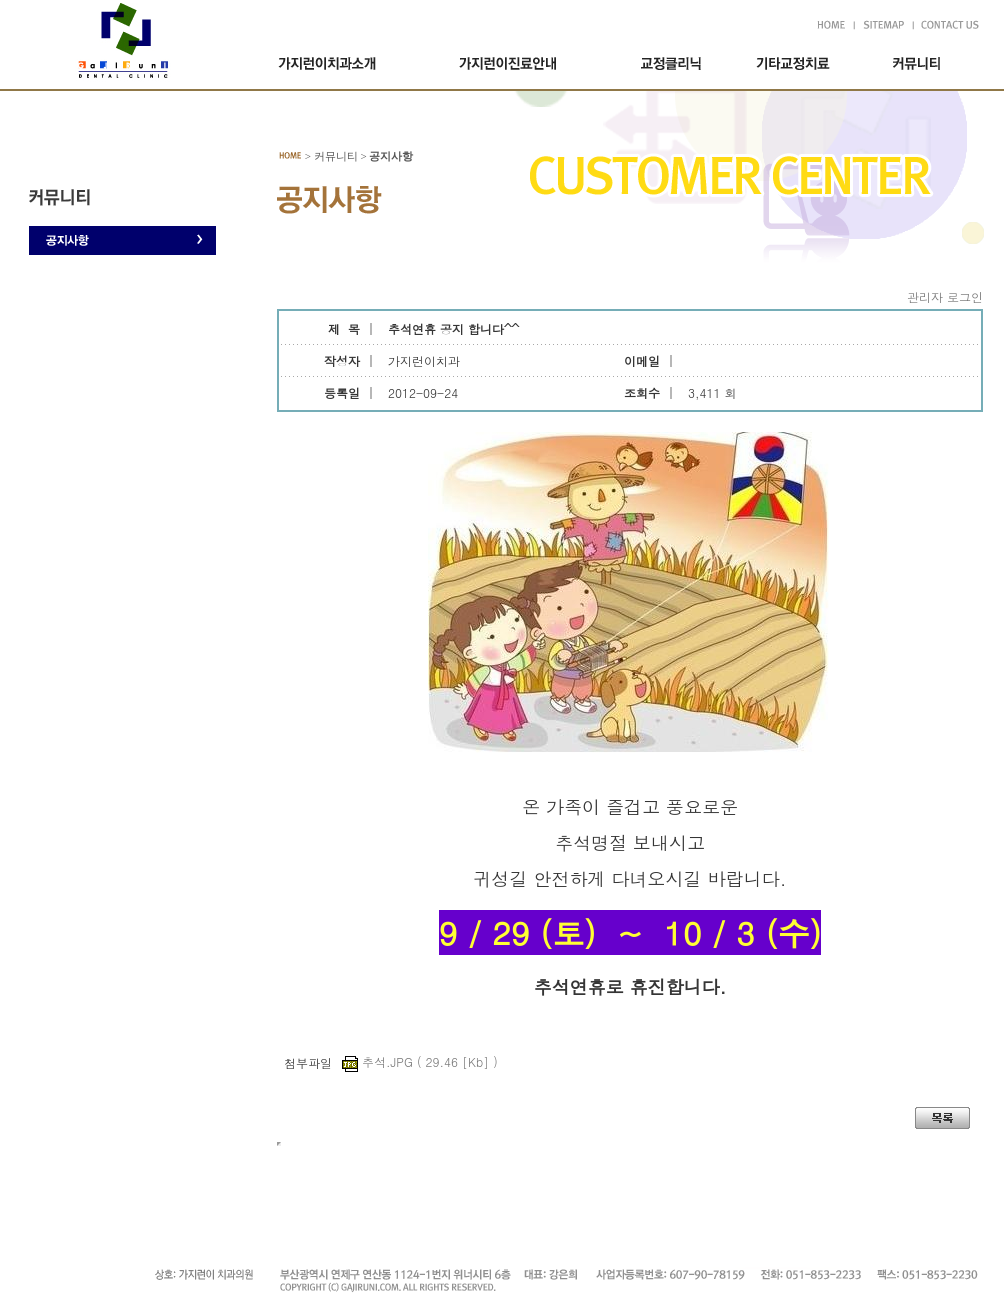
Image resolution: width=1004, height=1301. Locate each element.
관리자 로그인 (945, 296)
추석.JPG (420, 1061)
